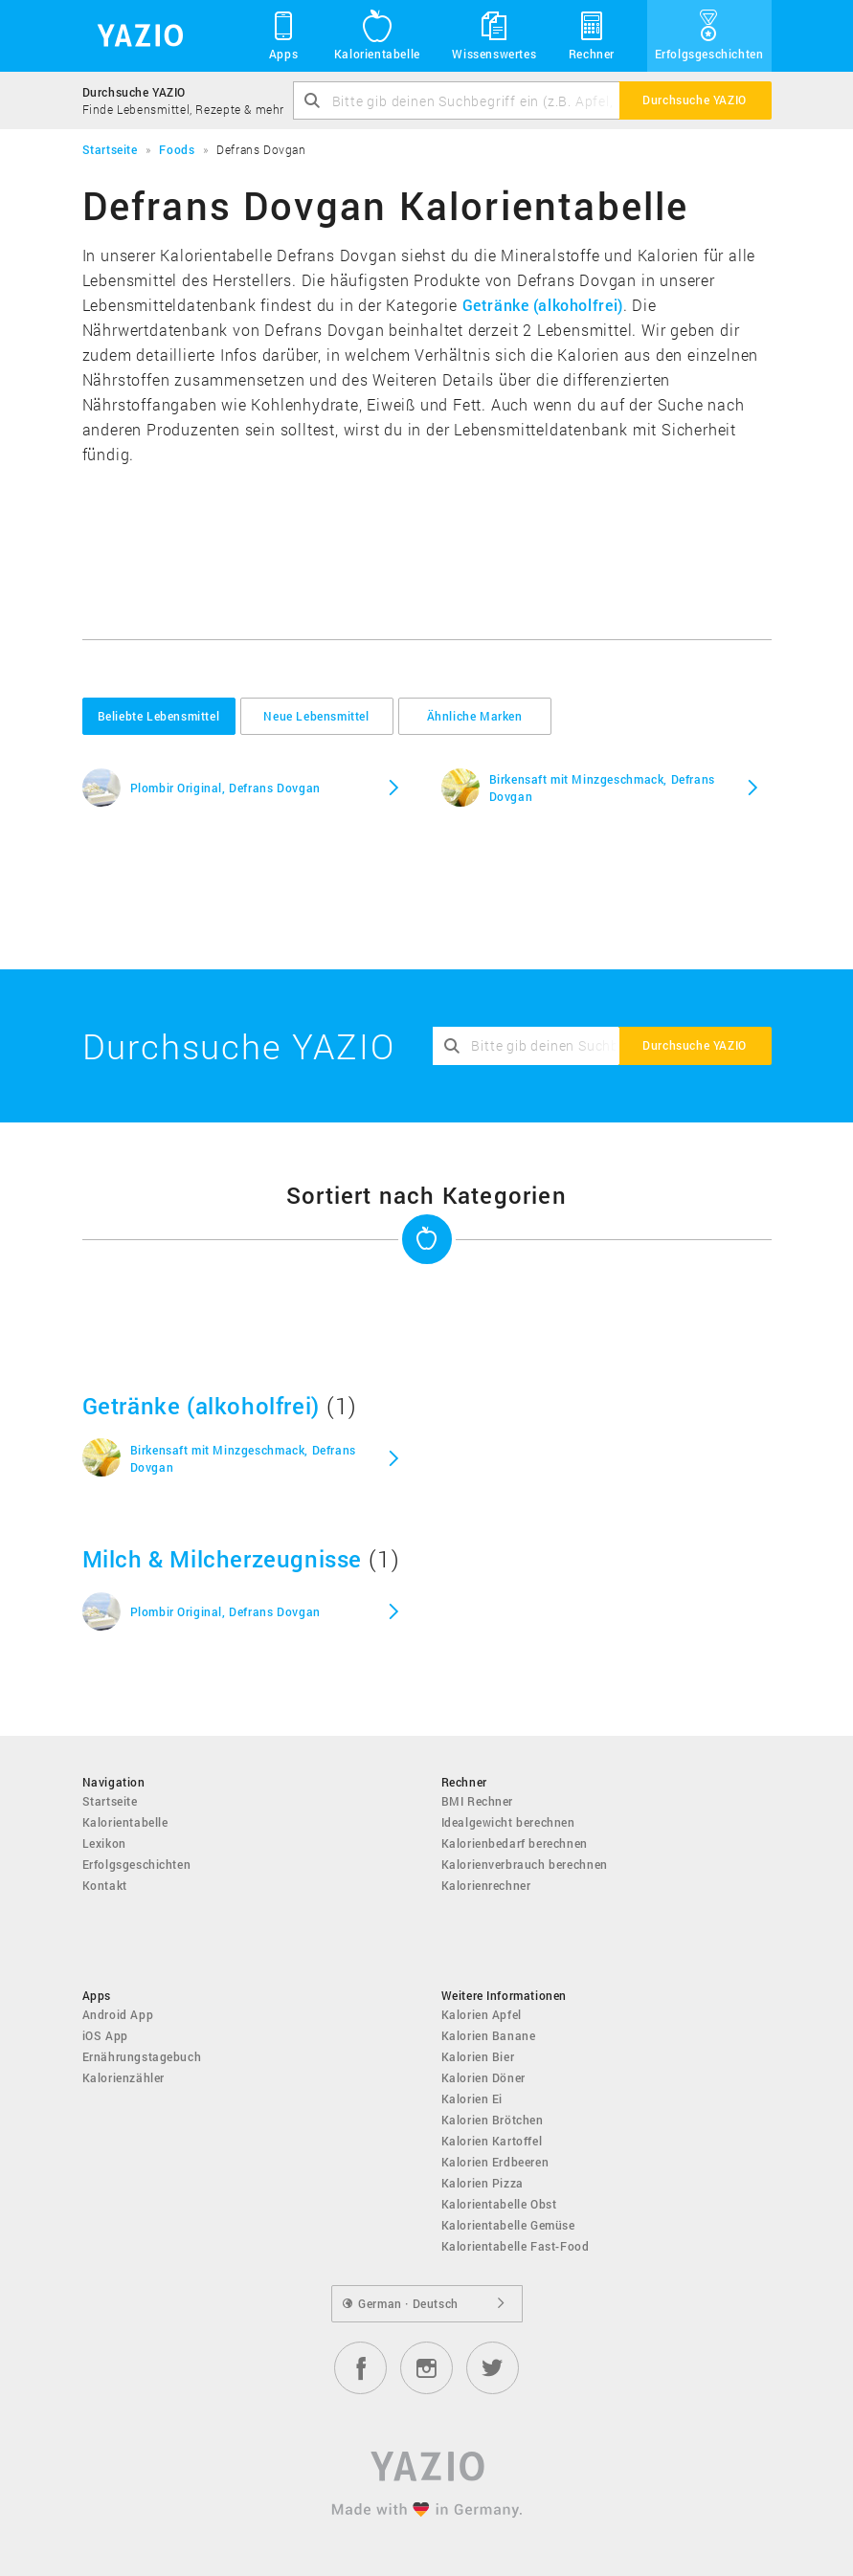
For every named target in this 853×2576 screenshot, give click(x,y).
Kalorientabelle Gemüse (508, 2224)
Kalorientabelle (377, 34)
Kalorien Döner (483, 2077)
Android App (118, 2014)
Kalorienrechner (486, 1885)
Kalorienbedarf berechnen (514, 1843)
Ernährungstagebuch (142, 2056)
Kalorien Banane (488, 2035)
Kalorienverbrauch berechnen (524, 1864)
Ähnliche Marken (475, 715)
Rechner (592, 34)
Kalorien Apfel (481, 2014)
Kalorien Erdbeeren (495, 2161)
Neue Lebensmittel (316, 715)
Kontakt (104, 1885)
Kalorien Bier (478, 2056)
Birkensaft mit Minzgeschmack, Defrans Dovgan (602, 787)
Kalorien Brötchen (492, 2119)
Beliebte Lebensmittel (159, 715)
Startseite (110, 1801)
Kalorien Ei (472, 2098)
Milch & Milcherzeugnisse (222, 1558)
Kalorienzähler (123, 2077)
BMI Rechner (477, 1801)
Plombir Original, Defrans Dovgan (225, 787)
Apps (284, 34)
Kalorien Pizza (482, 2182)
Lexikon (104, 1843)
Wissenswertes (494, 34)
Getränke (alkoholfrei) (542, 305)
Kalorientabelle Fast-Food (515, 2246)
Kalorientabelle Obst (499, 2203)
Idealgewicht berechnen (508, 1822)
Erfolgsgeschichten (709, 34)
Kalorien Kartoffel (492, 2140)
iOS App (105, 2035)
